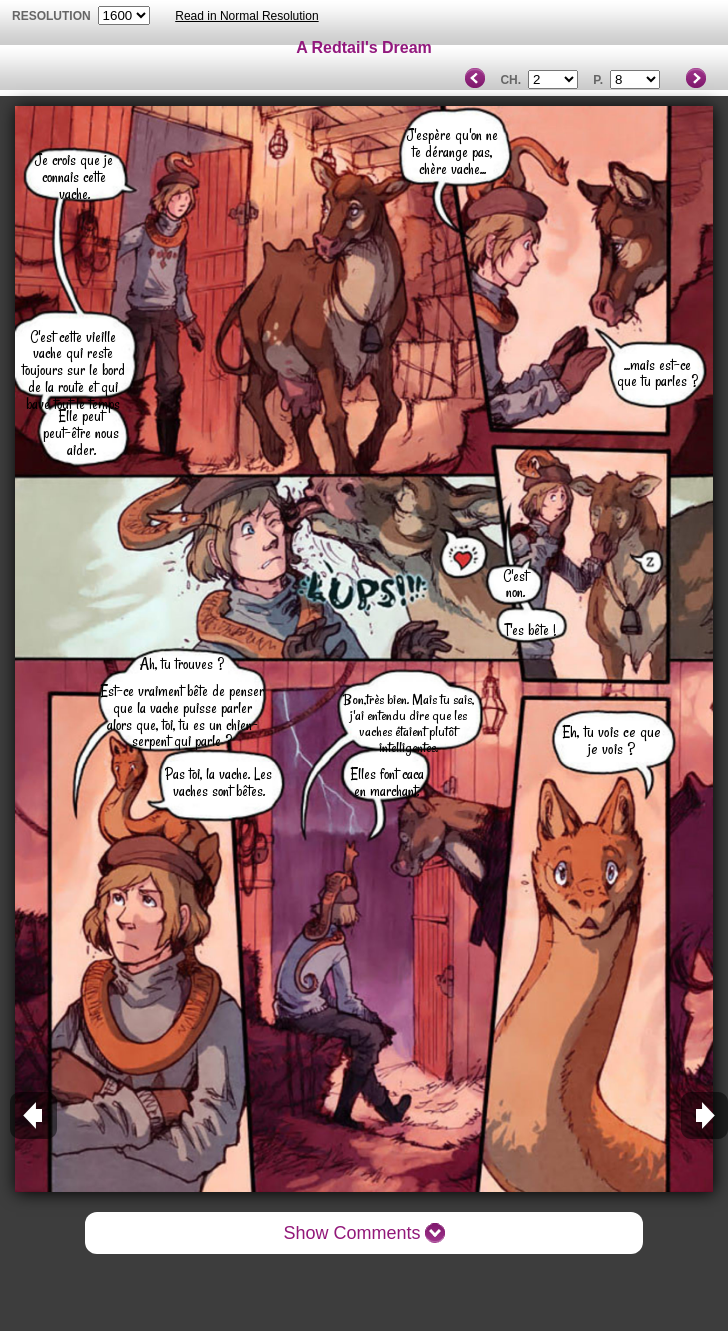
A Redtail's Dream (364, 47)
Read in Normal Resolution (246, 16)
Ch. (510, 80)
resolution (53, 16)
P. (598, 80)
